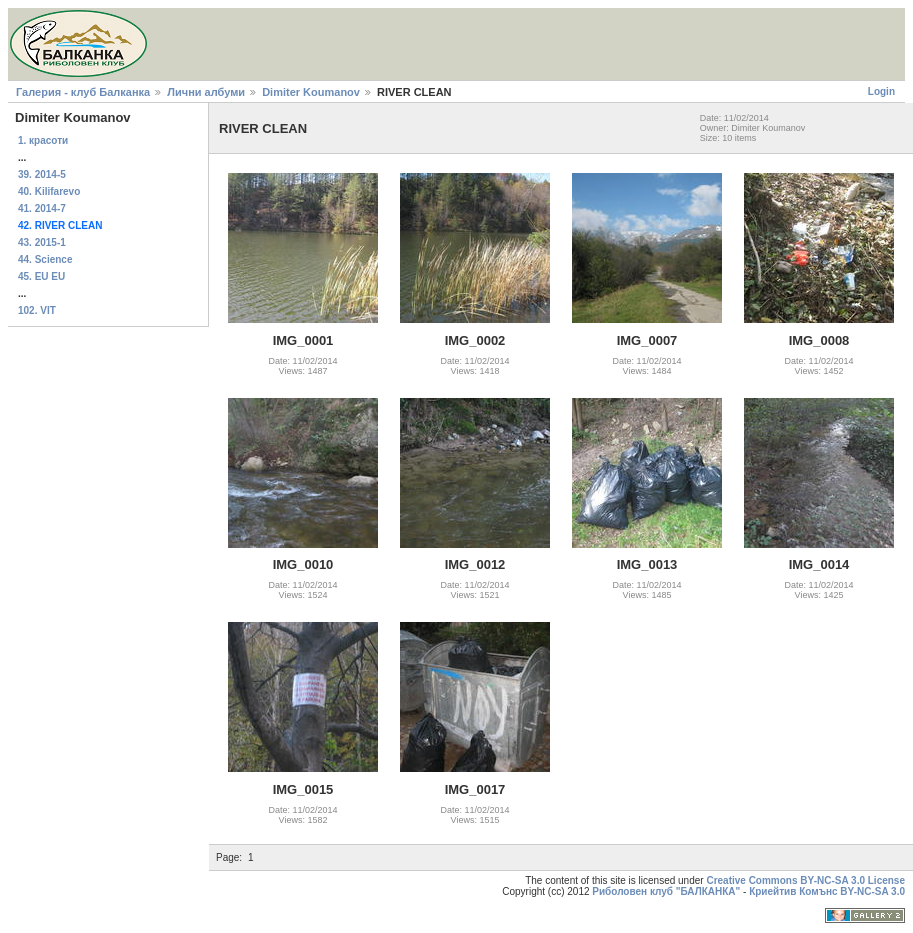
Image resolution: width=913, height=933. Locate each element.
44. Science (45, 259)
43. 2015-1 (42, 242)
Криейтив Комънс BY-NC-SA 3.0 (827, 891)
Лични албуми (206, 92)
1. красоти (43, 140)
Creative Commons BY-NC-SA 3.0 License (805, 880)
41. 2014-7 (42, 208)
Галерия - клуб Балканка (83, 92)
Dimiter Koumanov (311, 92)
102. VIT (37, 310)
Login (881, 91)
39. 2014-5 (42, 174)
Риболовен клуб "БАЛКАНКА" (666, 891)
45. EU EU (41, 276)
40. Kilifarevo (49, 191)
